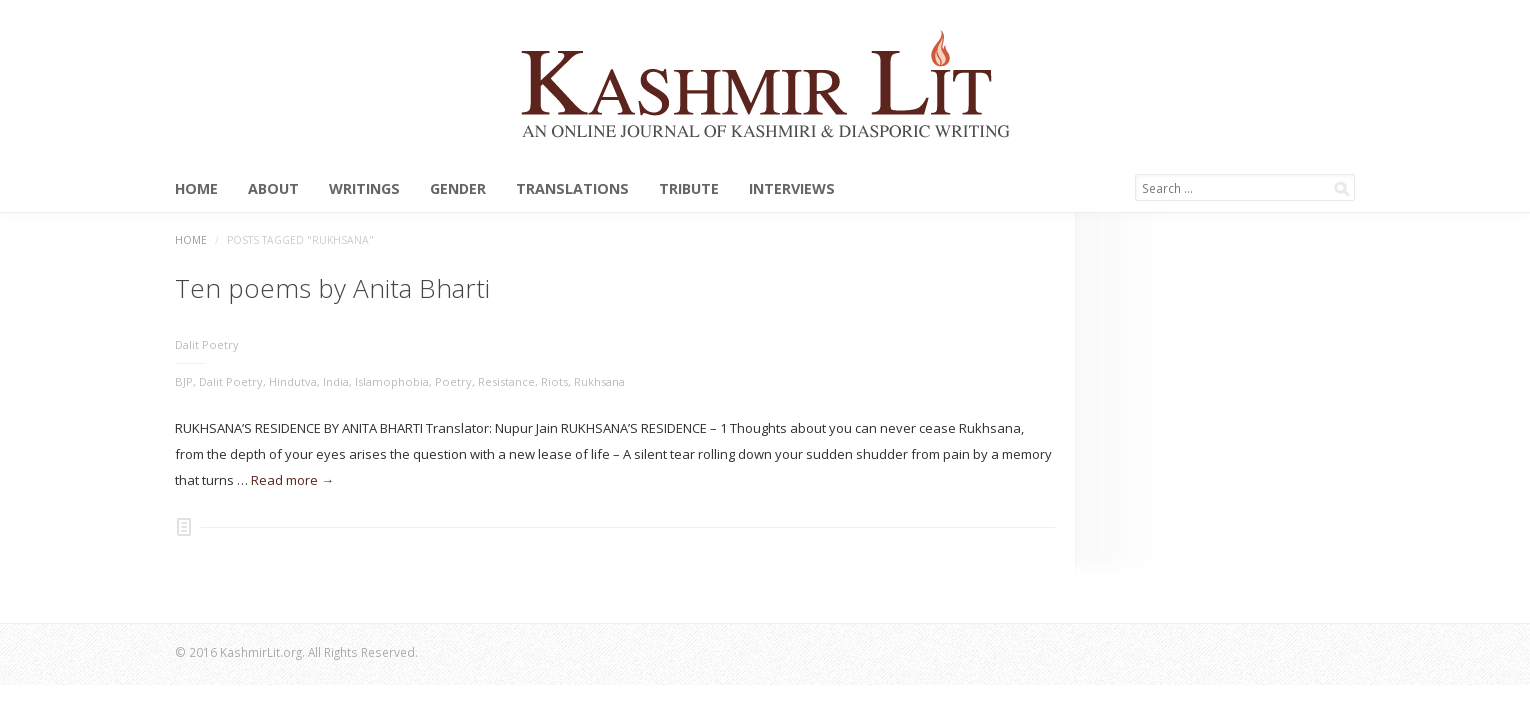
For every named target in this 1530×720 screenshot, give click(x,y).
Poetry (453, 381)
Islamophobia (392, 381)
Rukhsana (599, 381)
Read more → (292, 480)
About (273, 189)
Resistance (506, 381)
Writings (364, 189)
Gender (458, 189)
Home (196, 189)
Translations (572, 189)
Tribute (689, 189)
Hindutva (293, 381)
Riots (554, 381)
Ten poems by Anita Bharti (332, 288)
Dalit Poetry (207, 344)
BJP (184, 381)
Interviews (792, 189)
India (336, 381)
